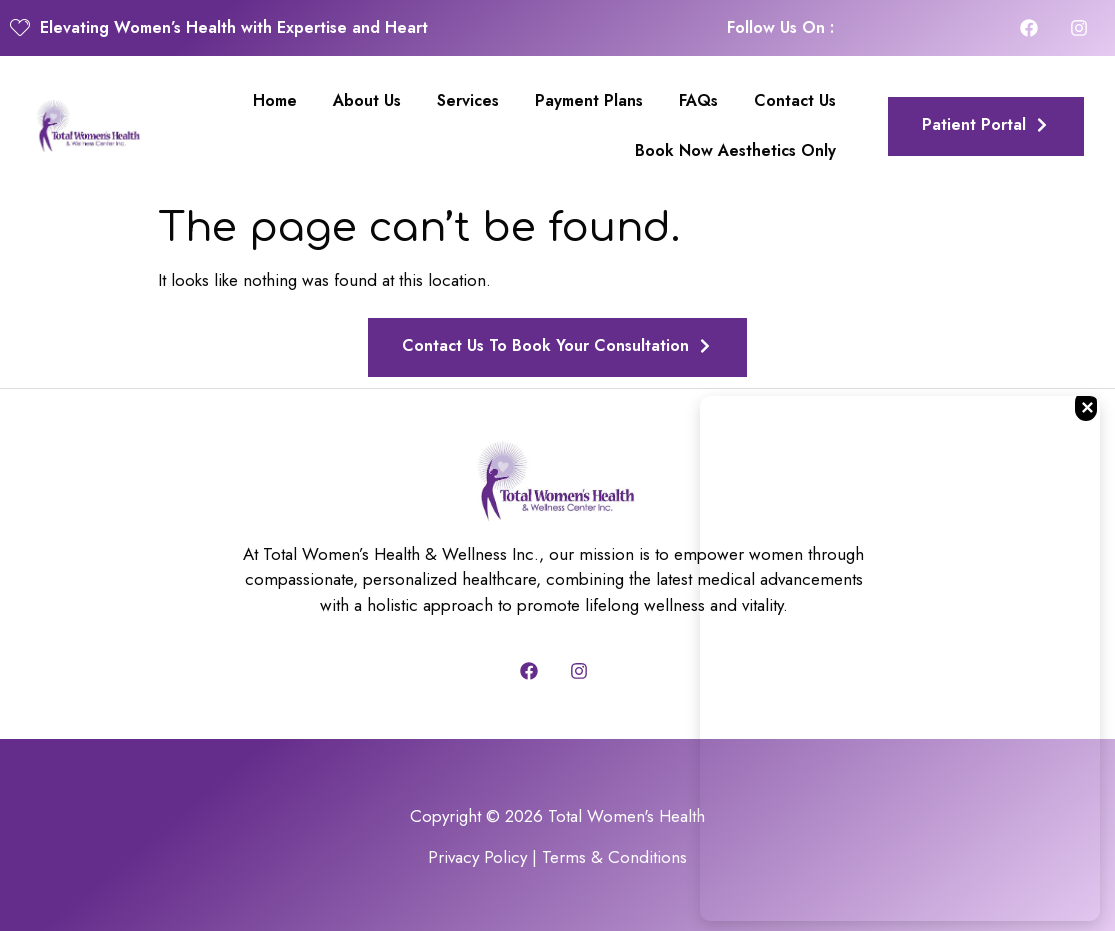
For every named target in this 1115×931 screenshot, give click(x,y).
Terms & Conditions (614, 857)
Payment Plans (589, 100)
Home (275, 100)
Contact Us (795, 100)
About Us (367, 100)
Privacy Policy (477, 857)
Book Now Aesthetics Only (735, 150)
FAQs (698, 100)
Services (468, 100)
